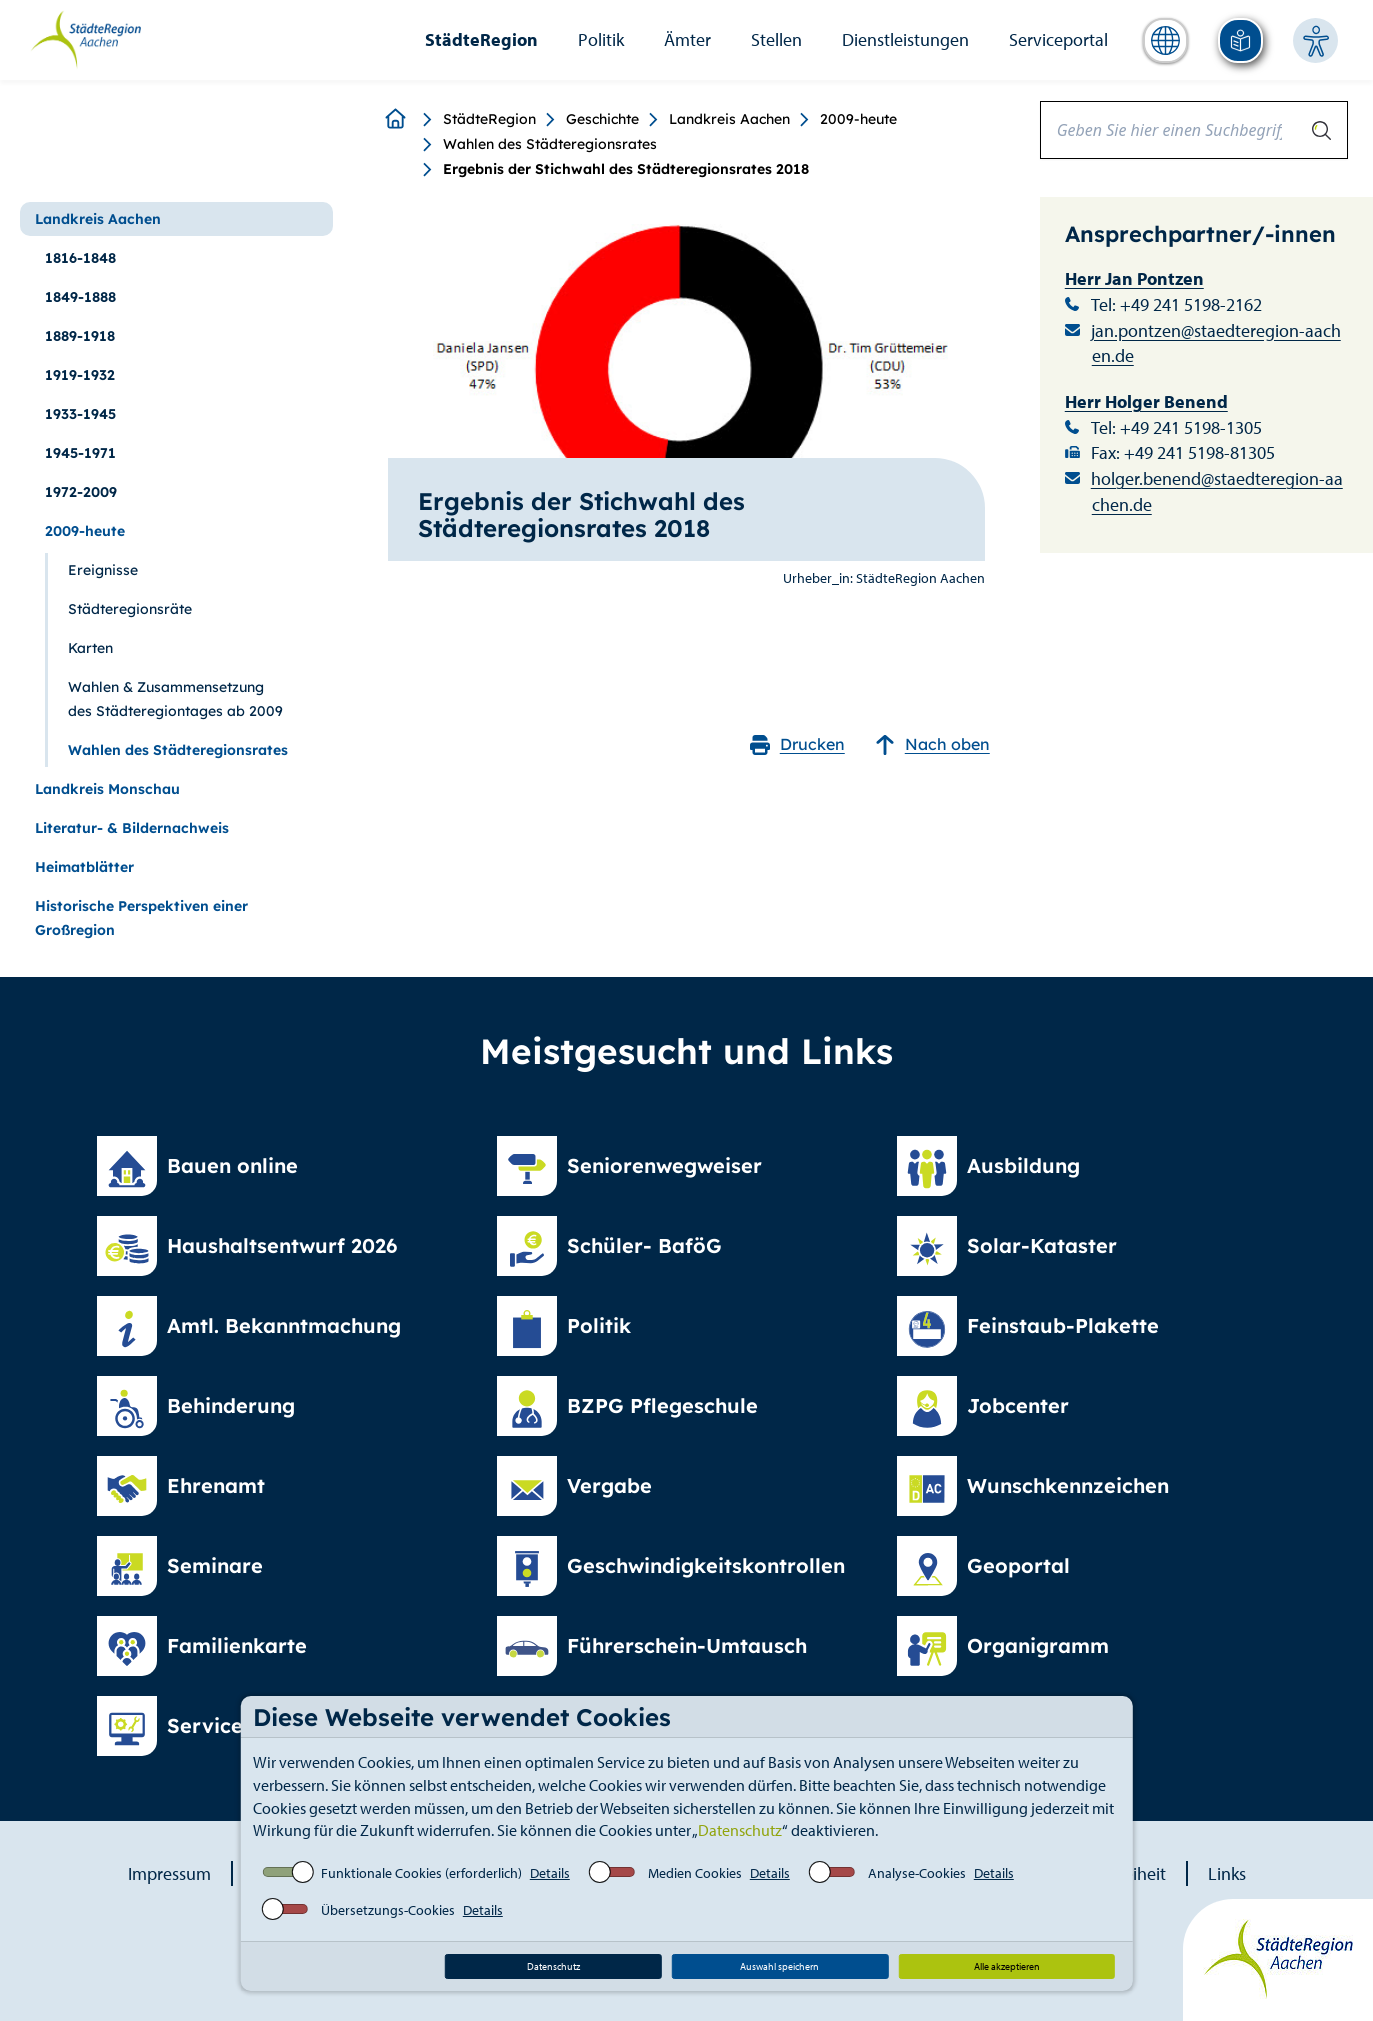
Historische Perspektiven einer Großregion (141, 918)
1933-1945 (80, 414)
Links (1227, 1873)
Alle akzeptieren (1007, 1966)
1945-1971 (80, 453)
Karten (90, 648)
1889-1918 (80, 336)
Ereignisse (103, 570)
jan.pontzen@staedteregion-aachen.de (1216, 343)
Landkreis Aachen (729, 119)
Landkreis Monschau (107, 789)
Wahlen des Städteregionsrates (550, 144)
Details (550, 1873)
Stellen (776, 39)
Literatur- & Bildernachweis (132, 828)
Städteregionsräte (130, 609)
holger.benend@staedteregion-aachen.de (1217, 491)
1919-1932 (80, 375)
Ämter (687, 39)
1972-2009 (81, 492)
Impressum (169, 1873)
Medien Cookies (695, 1873)
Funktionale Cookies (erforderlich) (421, 1873)
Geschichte (602, 119)
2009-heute (858, 119)
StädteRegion (481, 39)
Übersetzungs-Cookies (388, 1910)
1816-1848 (80, 258)
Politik (601, 39)
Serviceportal (1058, 39)
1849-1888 (80, 297)
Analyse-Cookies (917, 1873)
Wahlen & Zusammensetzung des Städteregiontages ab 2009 (175, 699)
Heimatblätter (84, 867)
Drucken (797, 744)
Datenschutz (740, 1830)
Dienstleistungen (905, 39)
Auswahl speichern (779, 1966)
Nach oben (932, 744)
